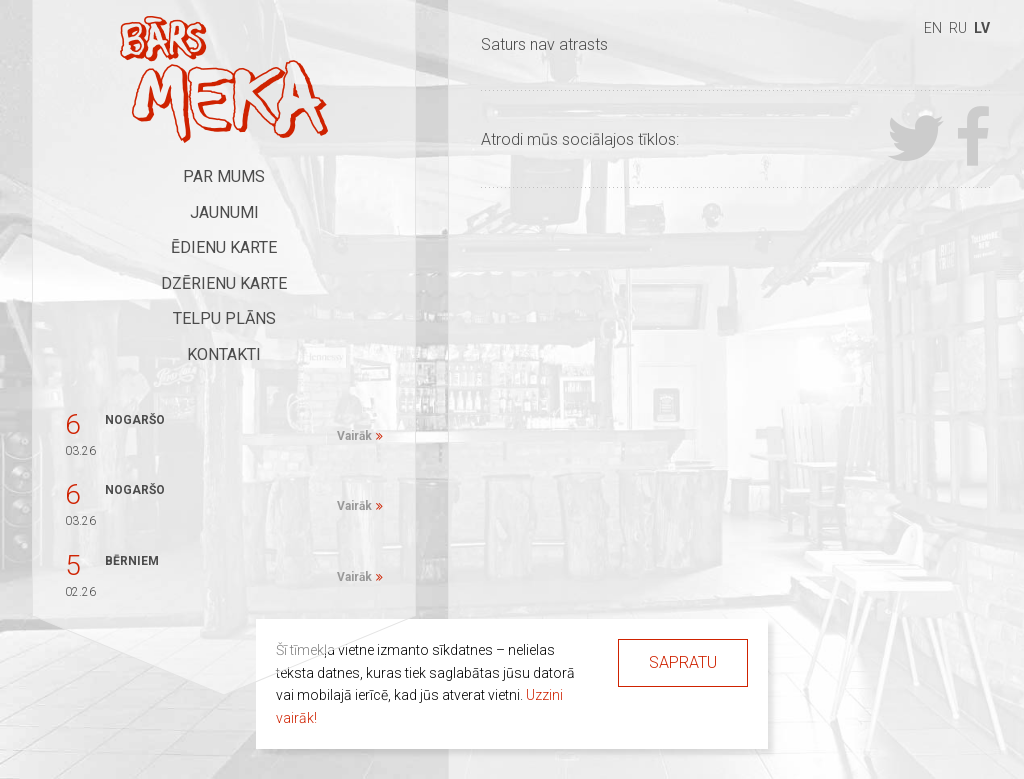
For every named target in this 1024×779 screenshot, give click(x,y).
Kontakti (224, 354)
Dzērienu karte (224, 283)
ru (958, 28)
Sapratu (683, 662)
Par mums (224, 176)
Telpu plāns (224, 318)
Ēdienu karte (224, 247)
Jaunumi (224, 212)
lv (982, 28)
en (933, 28)
